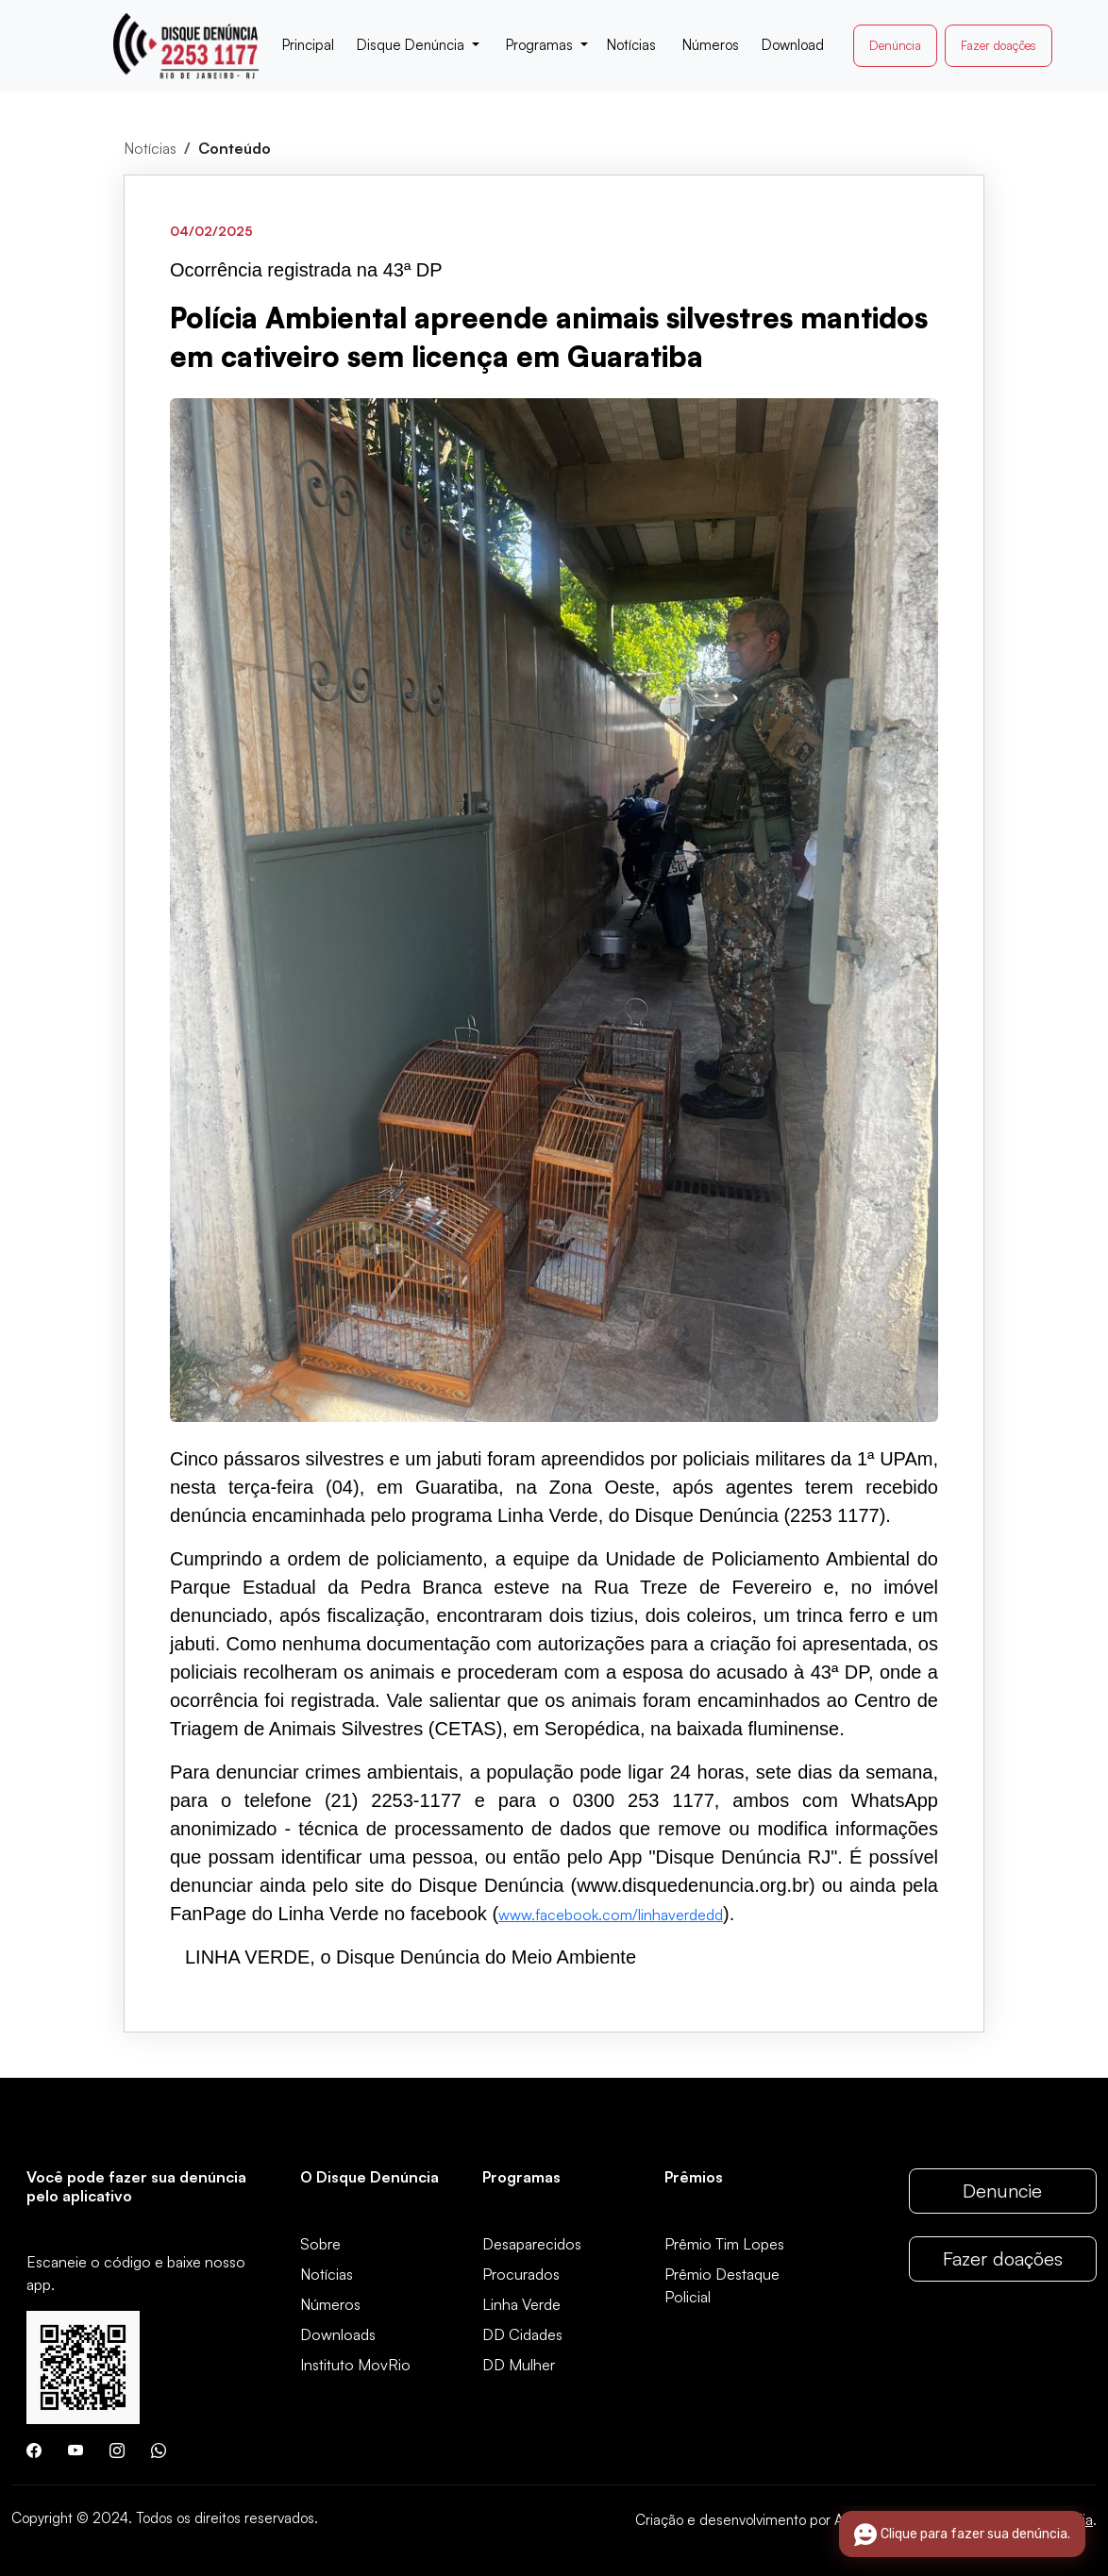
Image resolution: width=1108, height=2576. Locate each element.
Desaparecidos (531, 2243)
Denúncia (895, 45)
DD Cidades (522, 2334)
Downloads (338, 2334)
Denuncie (1002, 2190)
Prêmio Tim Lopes (724, 2243)
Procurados (521, 2274)
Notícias (150, 148)
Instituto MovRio (355, 2364)
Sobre (320, 2243)
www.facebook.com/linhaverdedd (610, 1914)
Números (330, 2304)
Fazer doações (998, 45)
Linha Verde (521, 2304)
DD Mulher (518, 2364)
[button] (418, 45)
